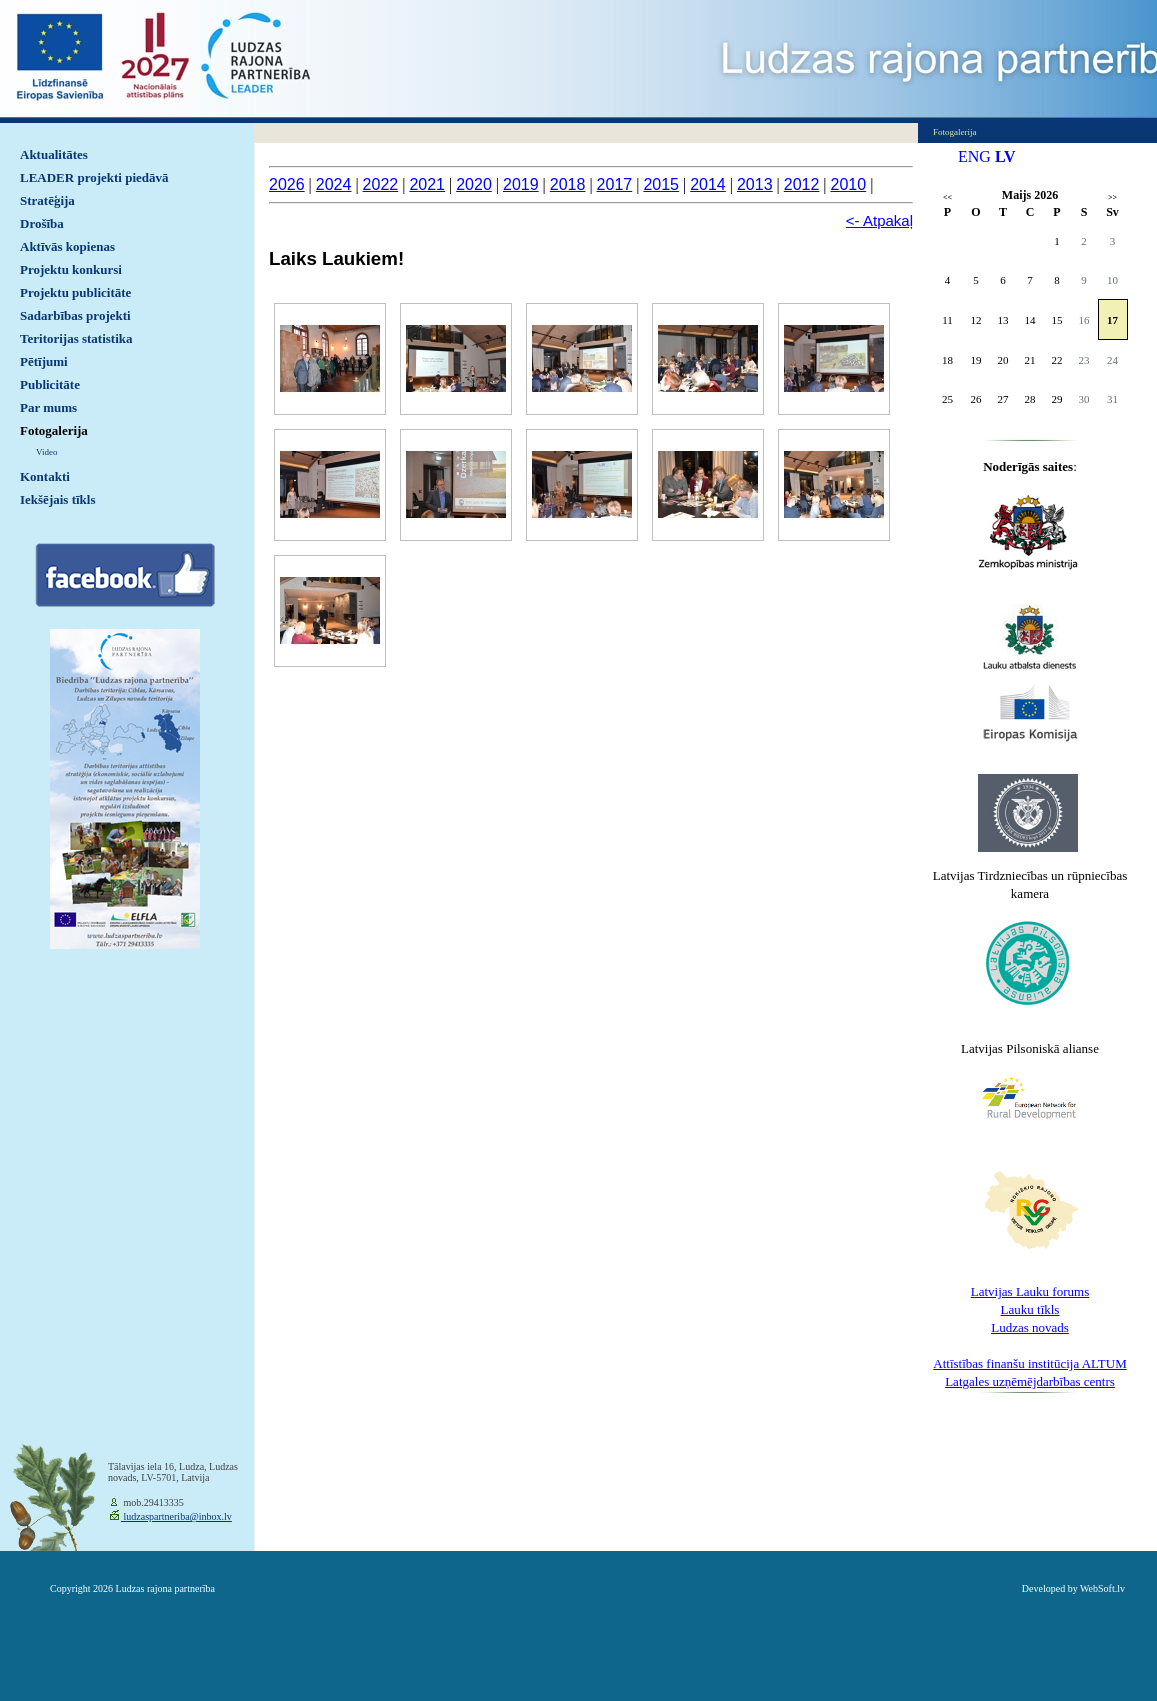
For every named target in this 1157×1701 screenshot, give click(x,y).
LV (1005, 156)
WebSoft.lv (1102, 1588)
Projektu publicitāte (75, 292)
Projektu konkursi (71, 269)
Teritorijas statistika (76, 338)
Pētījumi (44, 361)
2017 (615, 184)
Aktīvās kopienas (67, 246)
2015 (661, 184)
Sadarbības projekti (75, 315)
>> (1112, 197)
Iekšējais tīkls (57, 499)
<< (947, 197)
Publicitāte (50, 384)
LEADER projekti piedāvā (94, 177)
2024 (334, 184)
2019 (521, 184)
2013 (755, 184)
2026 (287, 184)
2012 (802, 184)
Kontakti (45, 476)
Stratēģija (47, 200)
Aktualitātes (54, 154)
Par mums (48, 407)
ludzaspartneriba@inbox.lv (176, 1516)
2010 (849, 184)
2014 (708, 184)
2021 (427, 184)
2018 (568, 184)
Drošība (42, 223)
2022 (381, 184)
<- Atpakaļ (879, 220)
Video (46, 452)
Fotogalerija (54, 430)
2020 (474, 184)
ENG (974, 156)
